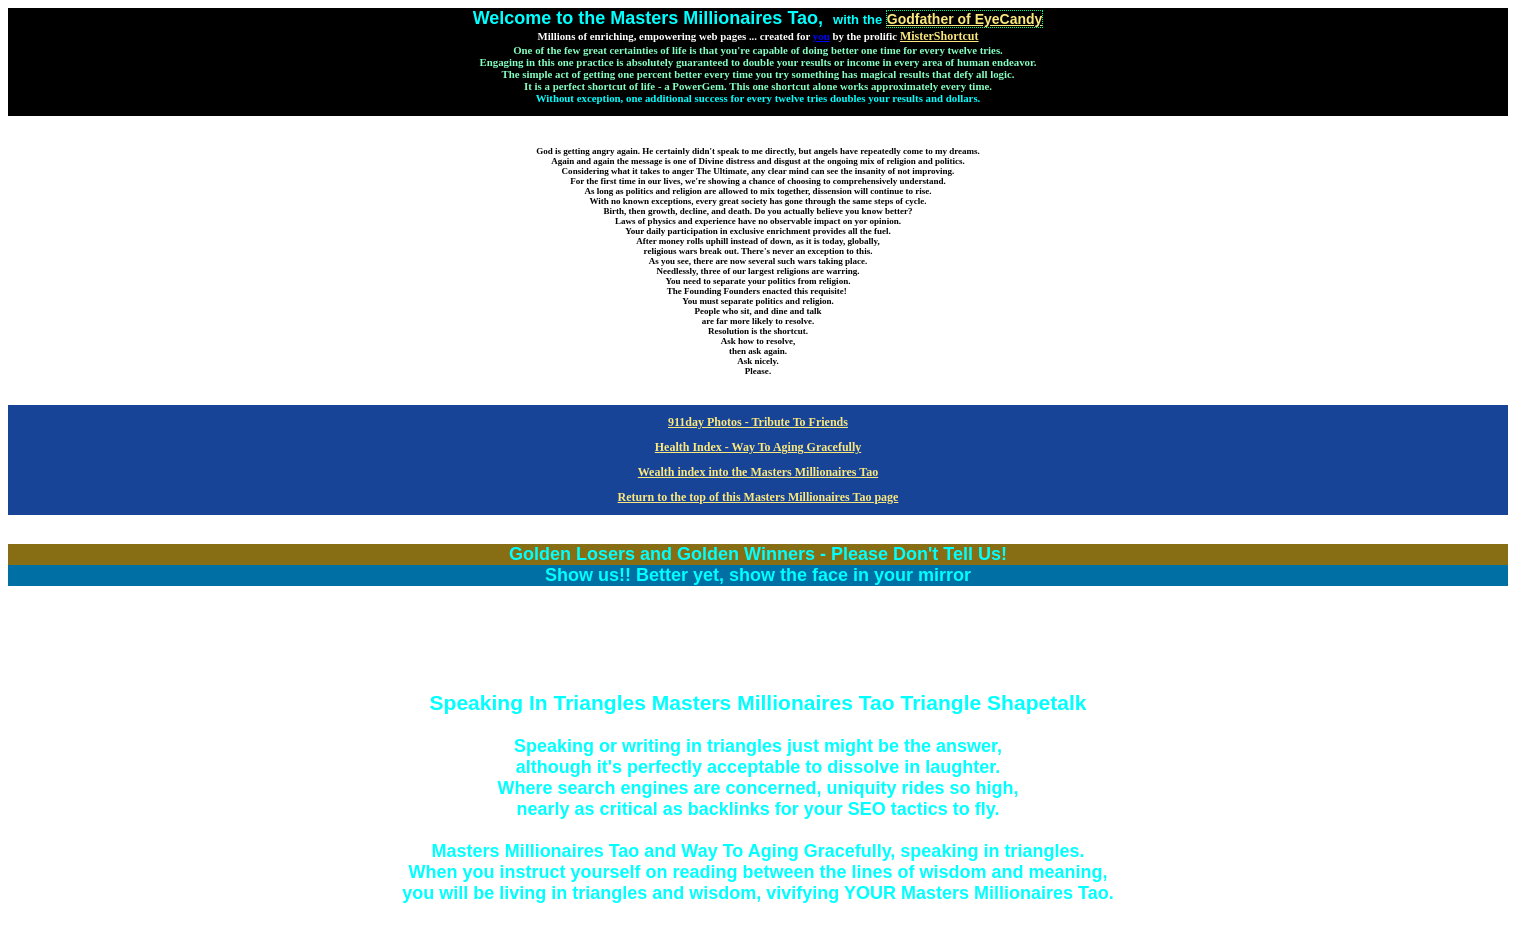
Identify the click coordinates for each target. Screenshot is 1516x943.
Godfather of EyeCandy (965, 19)
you (821, 36)
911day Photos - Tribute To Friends (758, 422)
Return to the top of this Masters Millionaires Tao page (758, 497)
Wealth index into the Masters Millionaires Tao (758, 472)
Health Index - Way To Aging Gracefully (758, 447)
